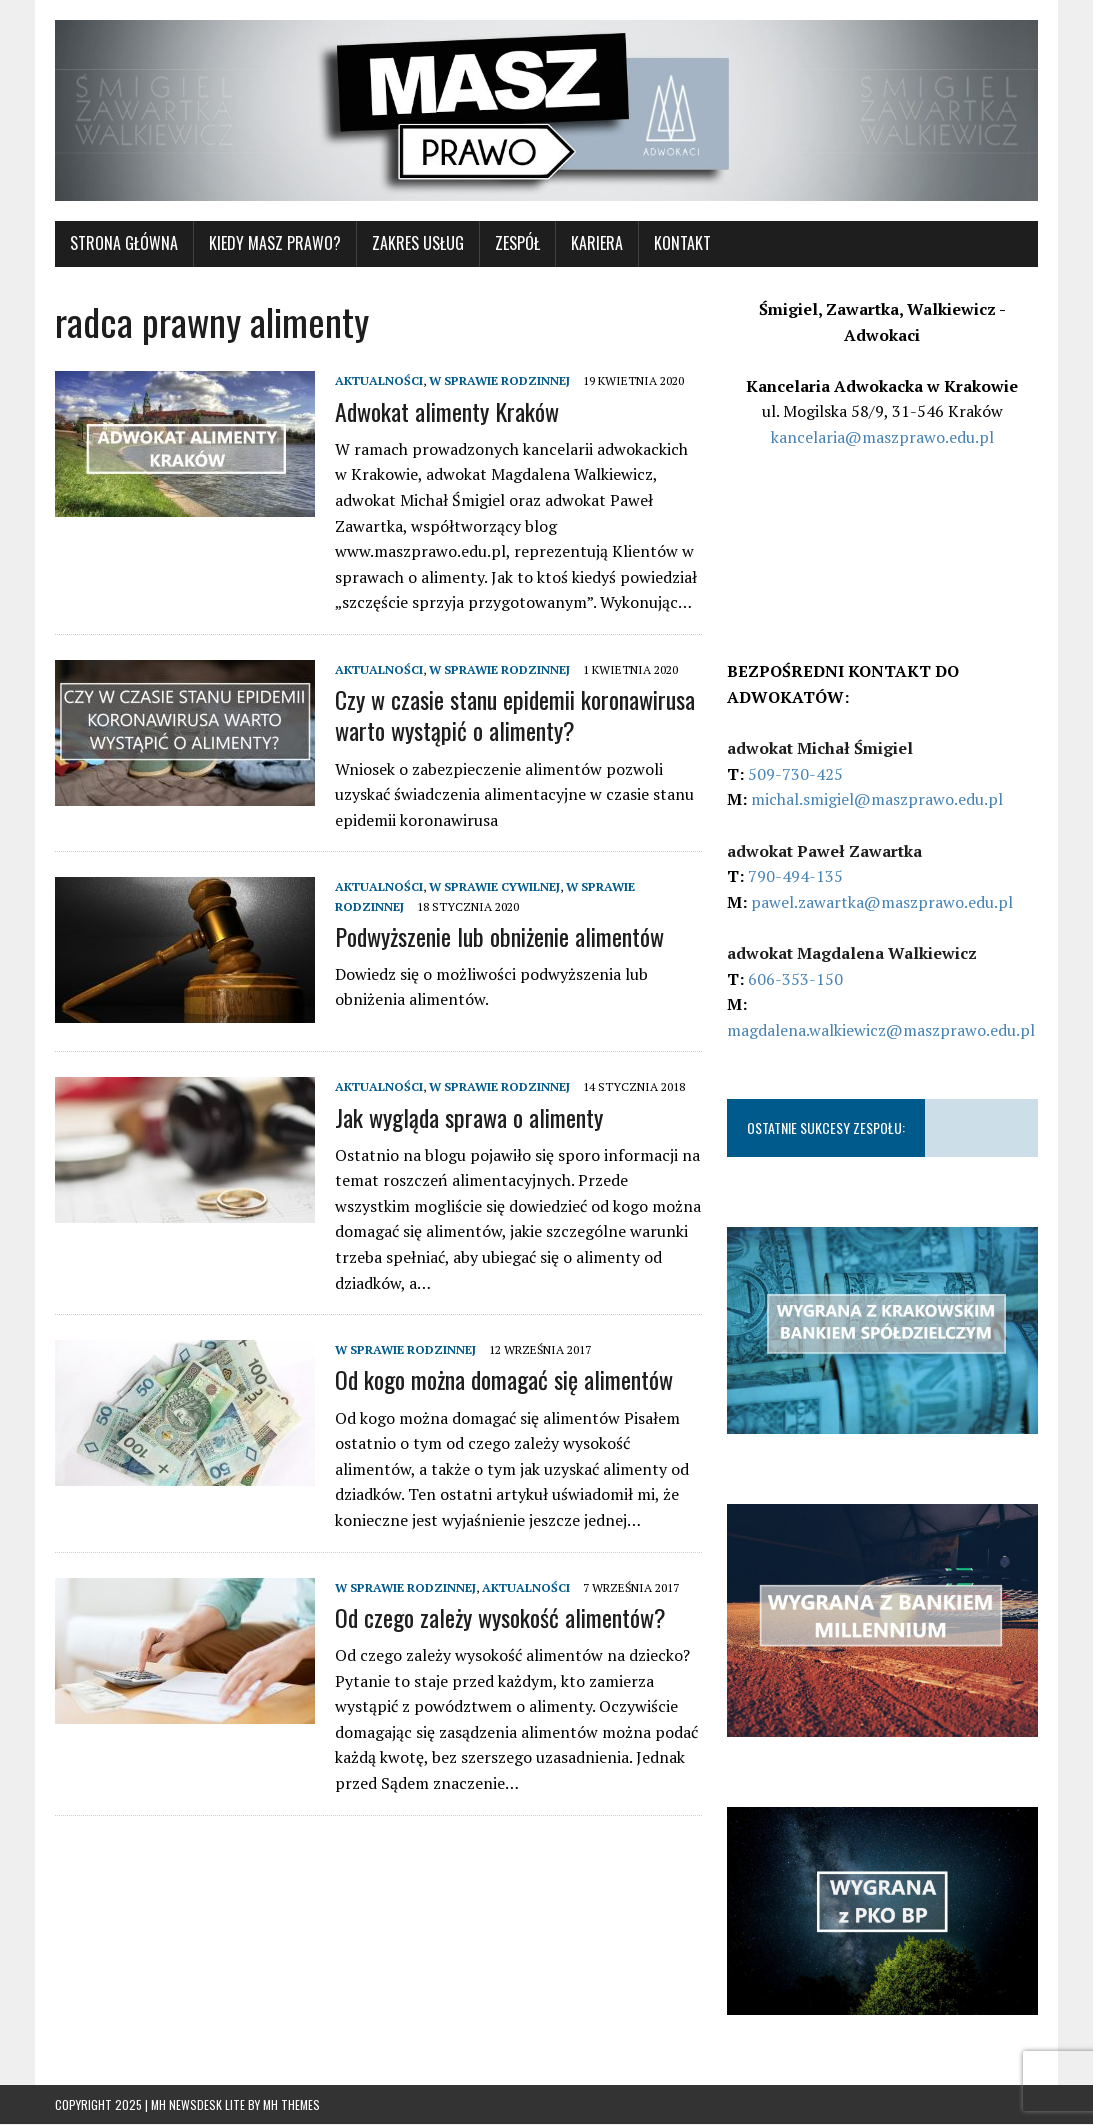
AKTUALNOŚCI (379, 381)
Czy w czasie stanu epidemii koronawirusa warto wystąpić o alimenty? (515, 714)
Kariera (597, 244)
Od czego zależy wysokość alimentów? (500, 1617)
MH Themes (291, 2105)
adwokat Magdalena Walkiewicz (852, 953)
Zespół (517, 244)
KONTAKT (682, 244)
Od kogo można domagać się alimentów (504, 1380)
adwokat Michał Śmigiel (820, 748)
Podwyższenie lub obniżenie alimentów (499, 936)
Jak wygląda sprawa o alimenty (469, 1117)
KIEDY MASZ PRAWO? (275, 244)
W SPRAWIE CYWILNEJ (494, 887)
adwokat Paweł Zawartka (824, 851)
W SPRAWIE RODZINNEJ (499, 381)
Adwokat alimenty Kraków (447, 411)
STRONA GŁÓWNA (124, 244)
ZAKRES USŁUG (418, 244)
